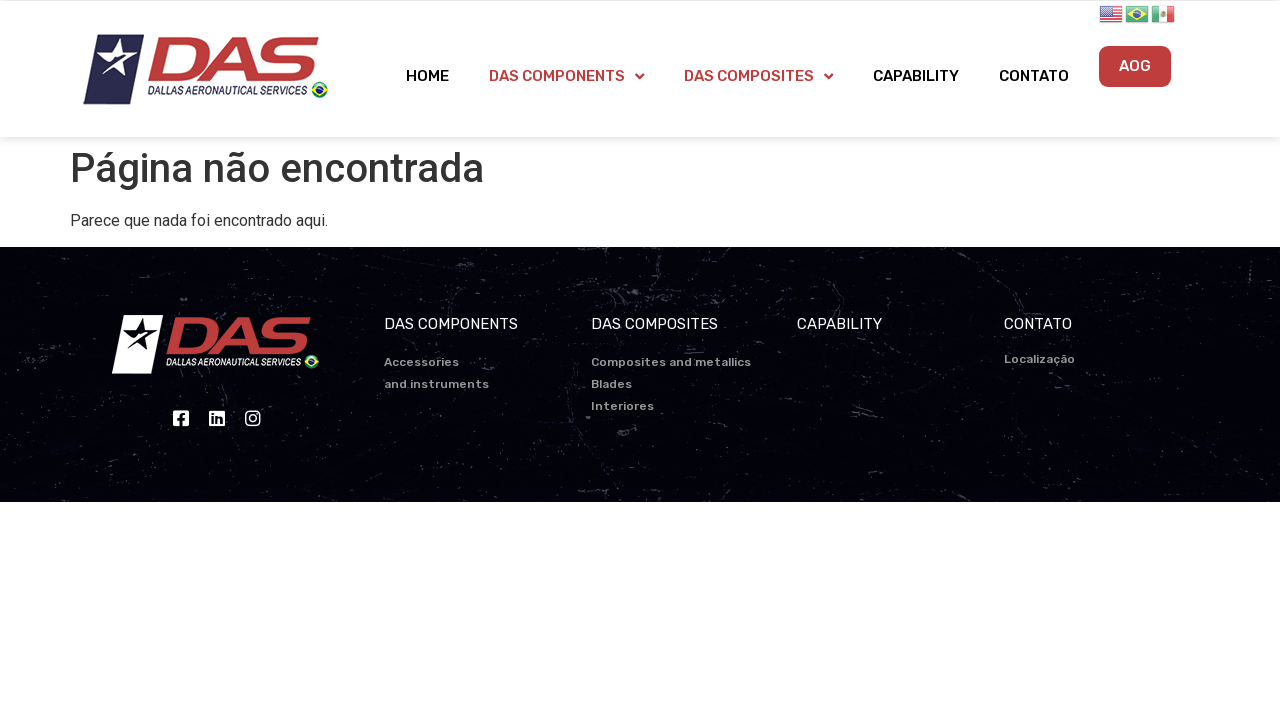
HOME (427, 76)
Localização (1039, 359)
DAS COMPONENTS (566, 76)
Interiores (622, 406)
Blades (611, 384)
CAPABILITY (916, 76)
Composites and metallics (671, 362)
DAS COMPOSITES (758, 76)
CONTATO (1034, 76)
